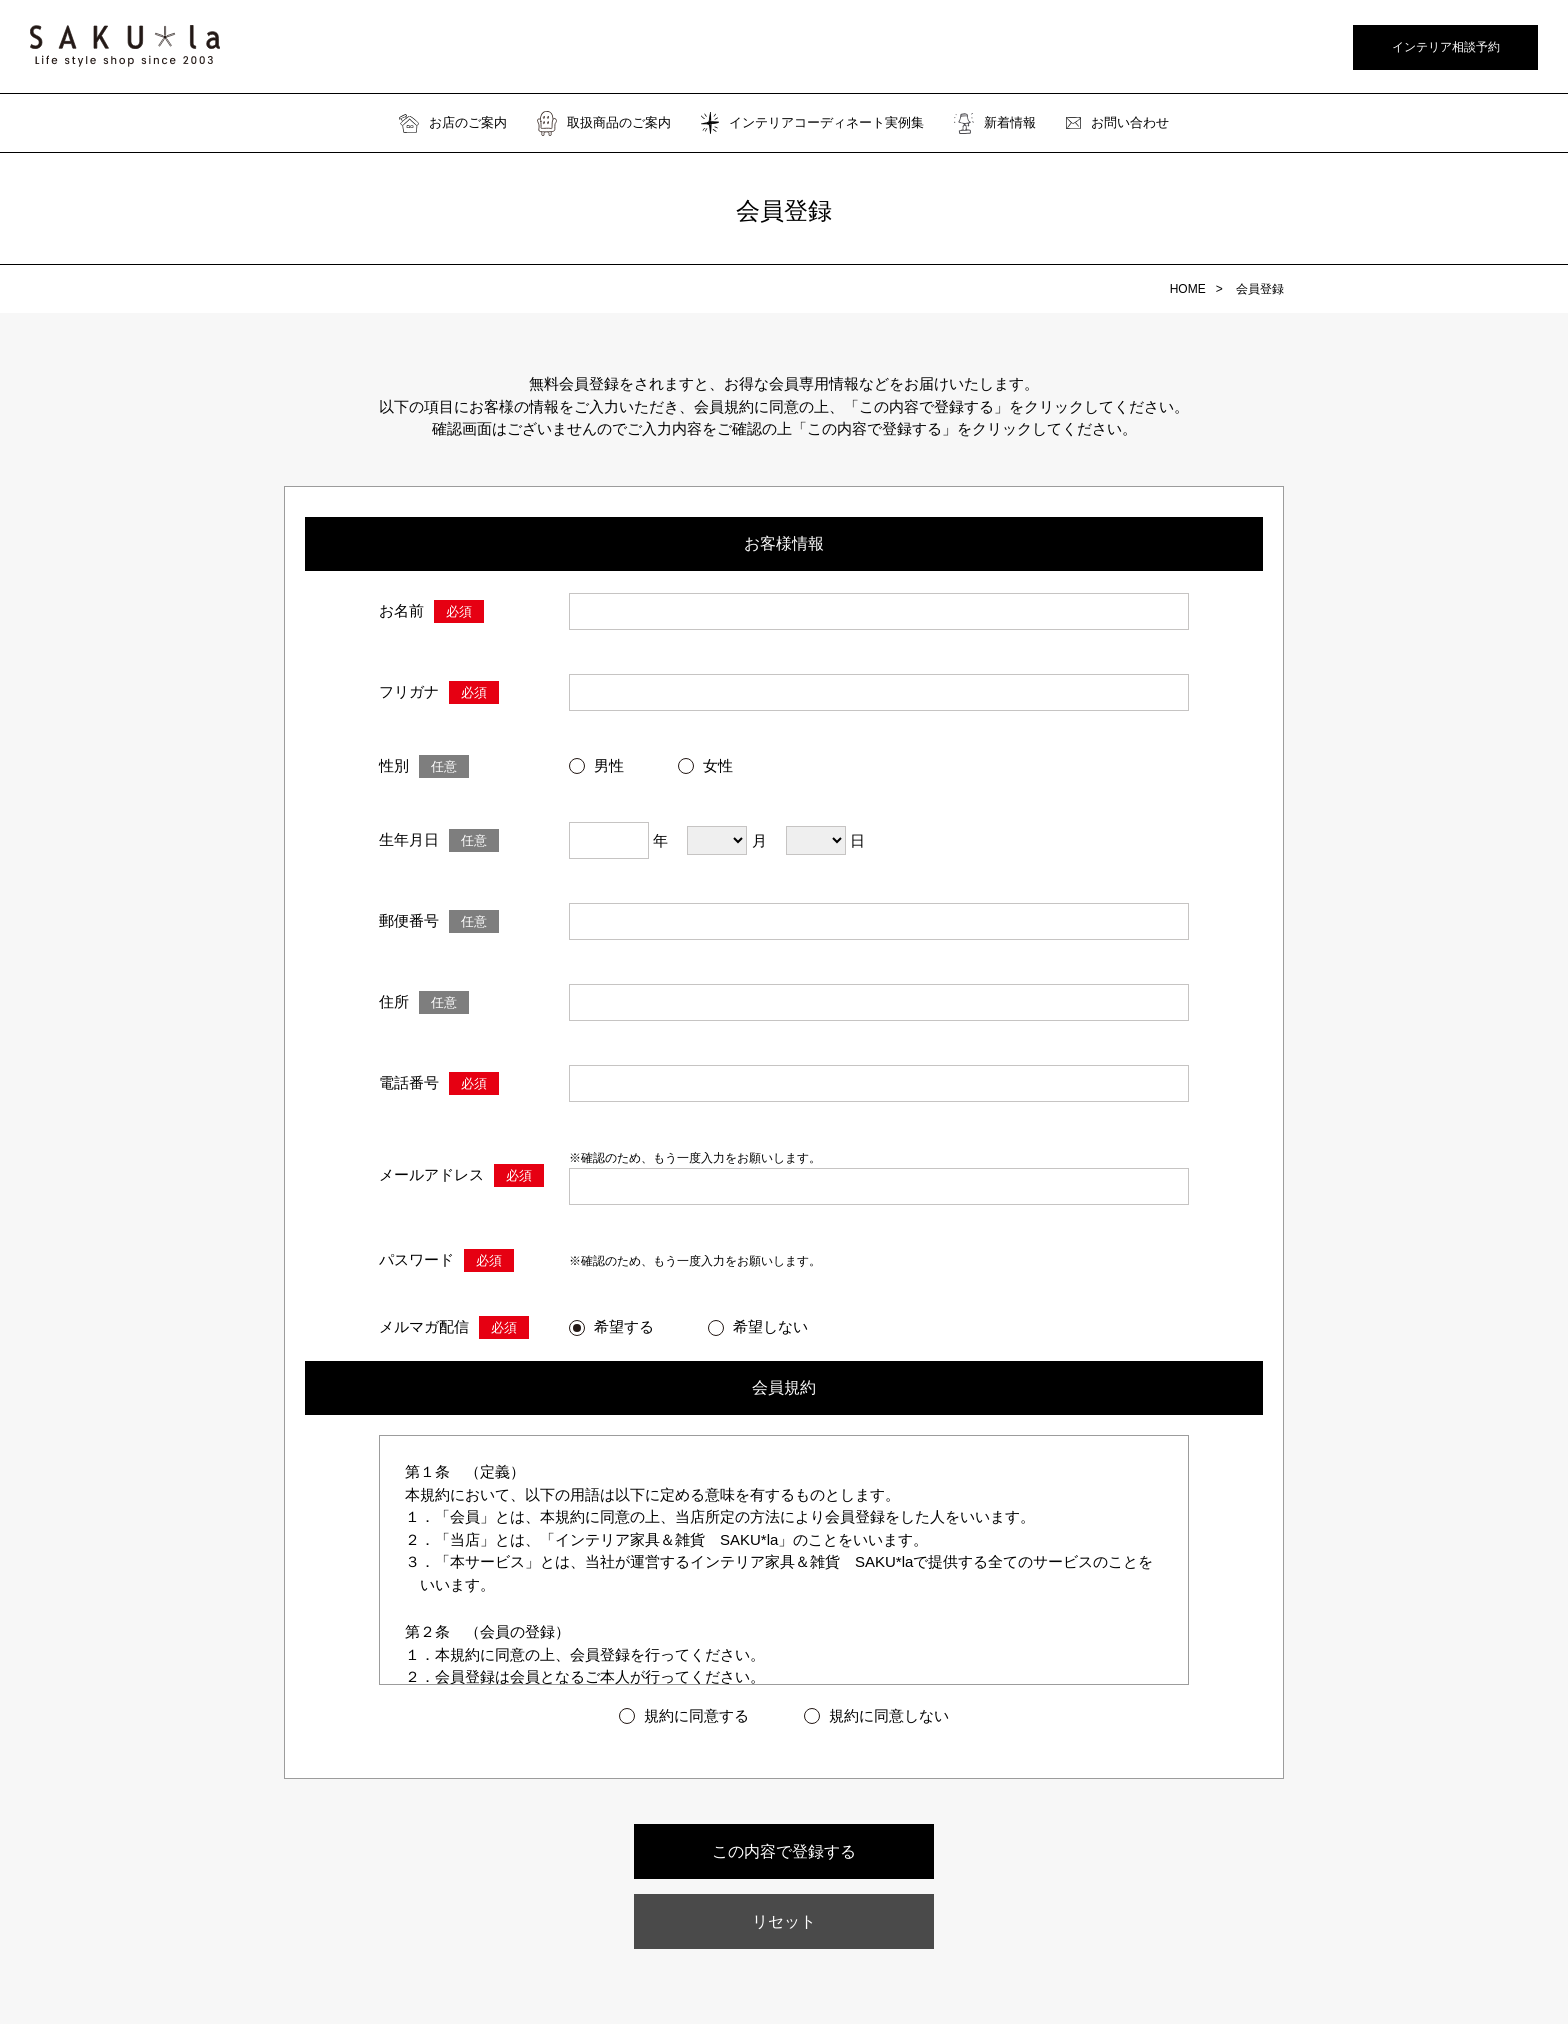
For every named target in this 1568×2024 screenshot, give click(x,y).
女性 (718, 765)
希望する (624, 1326)
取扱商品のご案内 (604, 123)
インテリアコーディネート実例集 (812, 123)
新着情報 (995, 123)
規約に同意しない (889, 1715)
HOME (1188, 289)
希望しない (770, 1326)
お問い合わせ (1117, 123)
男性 (609, 765)
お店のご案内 (453, 123)
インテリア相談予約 (1446, 47)
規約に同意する (696, 1715)
